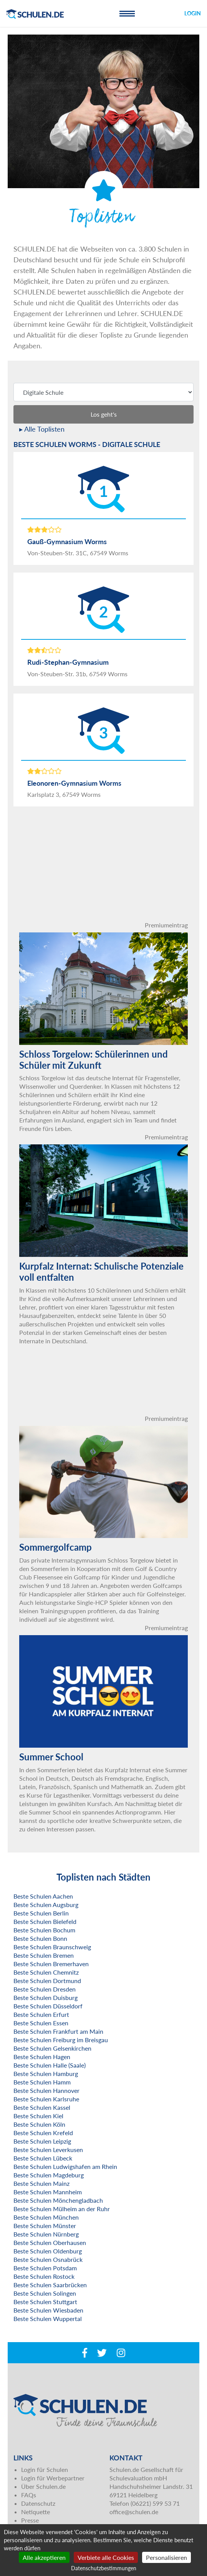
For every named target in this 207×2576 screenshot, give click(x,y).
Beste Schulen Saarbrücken (50, 2284)
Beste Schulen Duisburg (45, 1997)
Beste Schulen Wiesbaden (48, 2310)
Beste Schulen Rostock (44, 2276)
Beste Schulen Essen (40, 2022)
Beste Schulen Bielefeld (44, 1921)
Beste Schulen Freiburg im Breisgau (60, 2039)
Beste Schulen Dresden (44, 1989)
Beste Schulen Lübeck (42, 2158)
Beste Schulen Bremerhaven (51, 1963)
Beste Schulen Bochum (44, 1930)
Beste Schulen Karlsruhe (46, 2099)
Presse (30, 2520)
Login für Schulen (44, 2469)
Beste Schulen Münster (44, 2225)
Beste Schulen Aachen (43, 1896)
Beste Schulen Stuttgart (45, 2301)
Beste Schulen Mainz (41, 2183)
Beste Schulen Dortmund (47, 1980)
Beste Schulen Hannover (46, 2090)
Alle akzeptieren (44, 2557)
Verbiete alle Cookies (106, 2557)
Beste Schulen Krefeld (43, 2132)
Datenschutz (38, 2503)
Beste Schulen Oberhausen (49, 2242)
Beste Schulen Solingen (44, 2293)
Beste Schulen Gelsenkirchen (52, 2048)
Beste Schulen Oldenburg (47, 2251)
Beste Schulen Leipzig (42, 2141)
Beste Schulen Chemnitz (46, 1972)
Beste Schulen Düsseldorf (48, 2006)
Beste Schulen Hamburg (45, 2073)
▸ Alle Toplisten (42, 429)
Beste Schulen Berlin (41, 1913)
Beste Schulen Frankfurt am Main (58, 2031)
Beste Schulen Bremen (43, 1955)
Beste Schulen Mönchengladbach (58, 2200)
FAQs (28, 2494)
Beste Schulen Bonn (40, 1938)
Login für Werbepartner (52, 2478)
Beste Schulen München (46, 2217)
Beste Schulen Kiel (38, 2115)
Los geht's (104, 414)
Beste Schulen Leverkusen (48, 2149)
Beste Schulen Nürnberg (46, 2234)
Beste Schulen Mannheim (47, 2191)
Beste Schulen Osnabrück (48, 2259)
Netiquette (35, 2511)
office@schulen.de (133, 2511)
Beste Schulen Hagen (41, 2056)
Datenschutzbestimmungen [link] (103, 2568)
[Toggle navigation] (127, 13)
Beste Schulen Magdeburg (48, 2175)
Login (192, 13)
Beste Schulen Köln (39, 2124)
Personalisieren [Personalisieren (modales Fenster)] (166, 2557)
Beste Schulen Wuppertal (47, 2318)
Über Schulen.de (43, 2486)
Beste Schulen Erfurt (41, 2014)
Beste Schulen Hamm (42, 2082)
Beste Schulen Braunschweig (52, 1946)
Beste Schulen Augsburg (45, 1904)
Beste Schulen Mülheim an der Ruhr (61, 2208)
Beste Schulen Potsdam (45, 2267)
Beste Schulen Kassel (41, 2107)
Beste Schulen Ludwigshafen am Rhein (65, 2166)
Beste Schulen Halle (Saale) (49, 2065)
